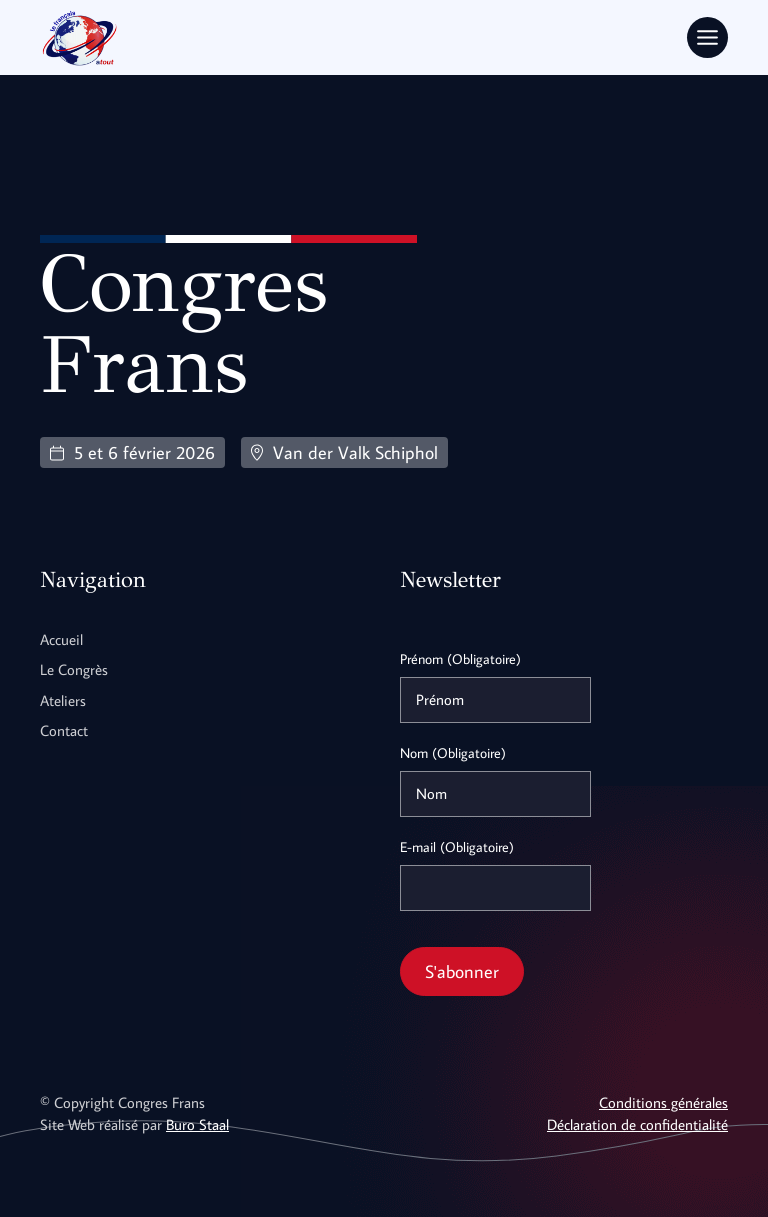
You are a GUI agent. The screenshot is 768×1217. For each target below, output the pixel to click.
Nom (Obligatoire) (453, 753)
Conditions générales (663, 1102)
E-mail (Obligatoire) (457, 847)
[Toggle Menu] (707, 37)
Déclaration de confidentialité (637, 1124)
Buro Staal (197, 1124)
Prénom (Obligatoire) (460, 659)
